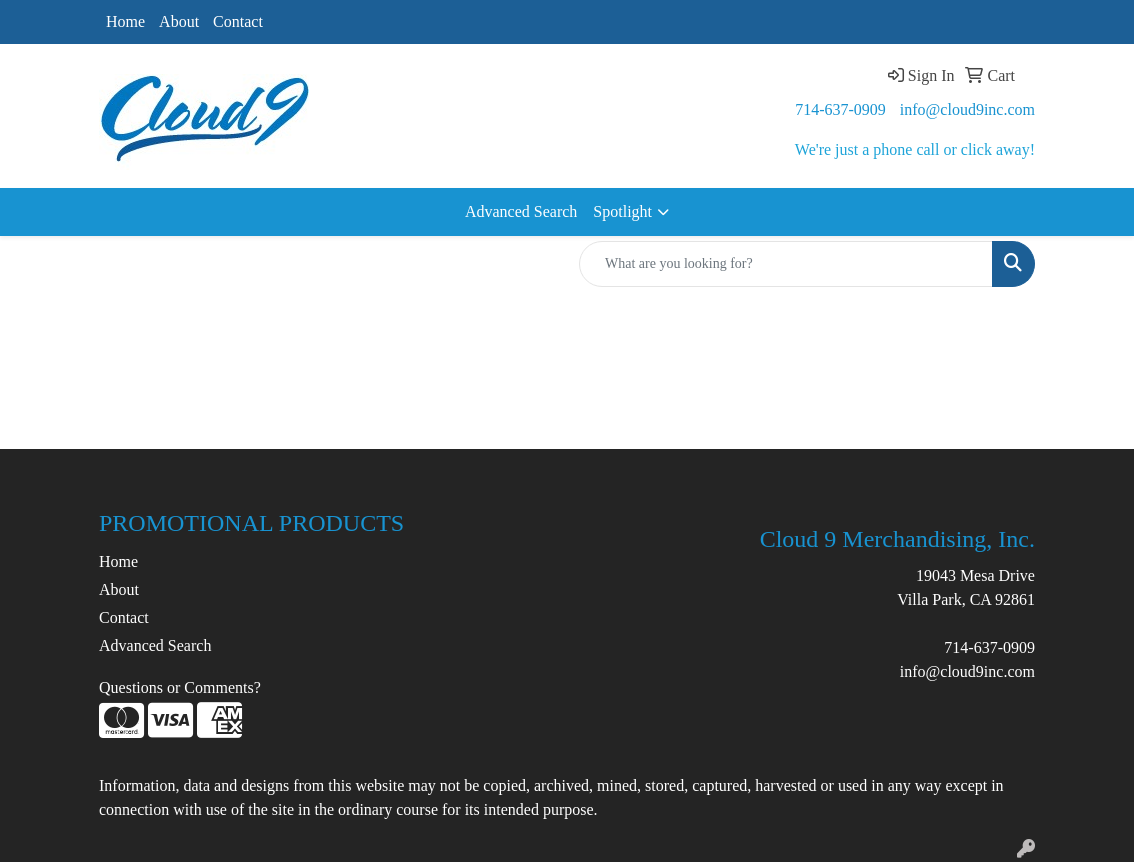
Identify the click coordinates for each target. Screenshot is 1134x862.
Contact (238, 21)
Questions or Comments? (180, 687)
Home (125, 21)
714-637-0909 (840, 109)
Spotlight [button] (622, 211)
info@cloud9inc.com (967, 109)
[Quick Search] (786, 264)
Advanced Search (521, 211)
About (179, 21)
